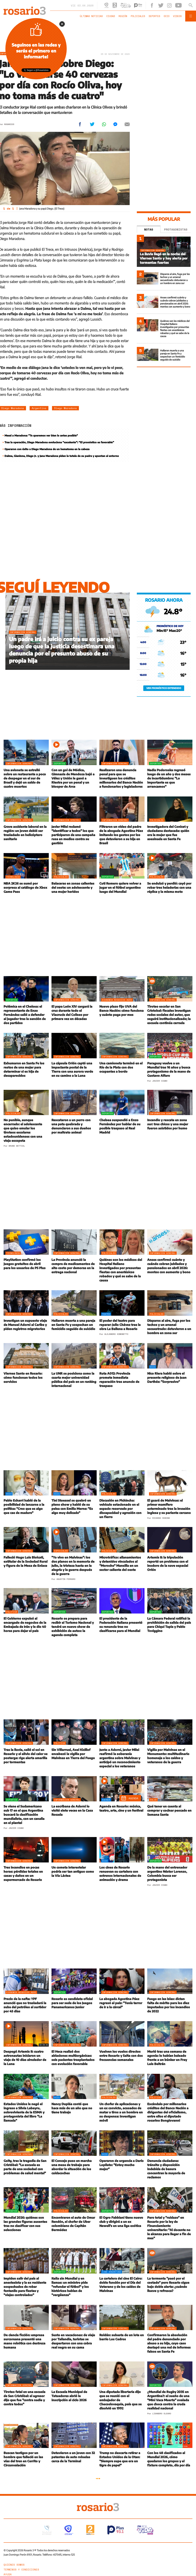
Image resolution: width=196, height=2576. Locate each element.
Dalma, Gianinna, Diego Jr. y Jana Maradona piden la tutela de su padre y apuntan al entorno (61, 455)
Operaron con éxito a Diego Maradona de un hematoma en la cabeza (46, 449)
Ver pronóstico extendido (163, 688)
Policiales (138, 16)
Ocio (166, 16)
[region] (98, 37)
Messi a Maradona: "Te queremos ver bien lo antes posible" (41, 435)
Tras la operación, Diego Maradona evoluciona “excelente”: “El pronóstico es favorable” (59, 442)
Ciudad (110, 16)
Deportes (154, 16)
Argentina (39, 408)
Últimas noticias (91, 16)
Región (123, 16)
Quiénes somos (14, 2565)
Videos (177, 16)
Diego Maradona (65, 408)
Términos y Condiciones (21, 2569)
